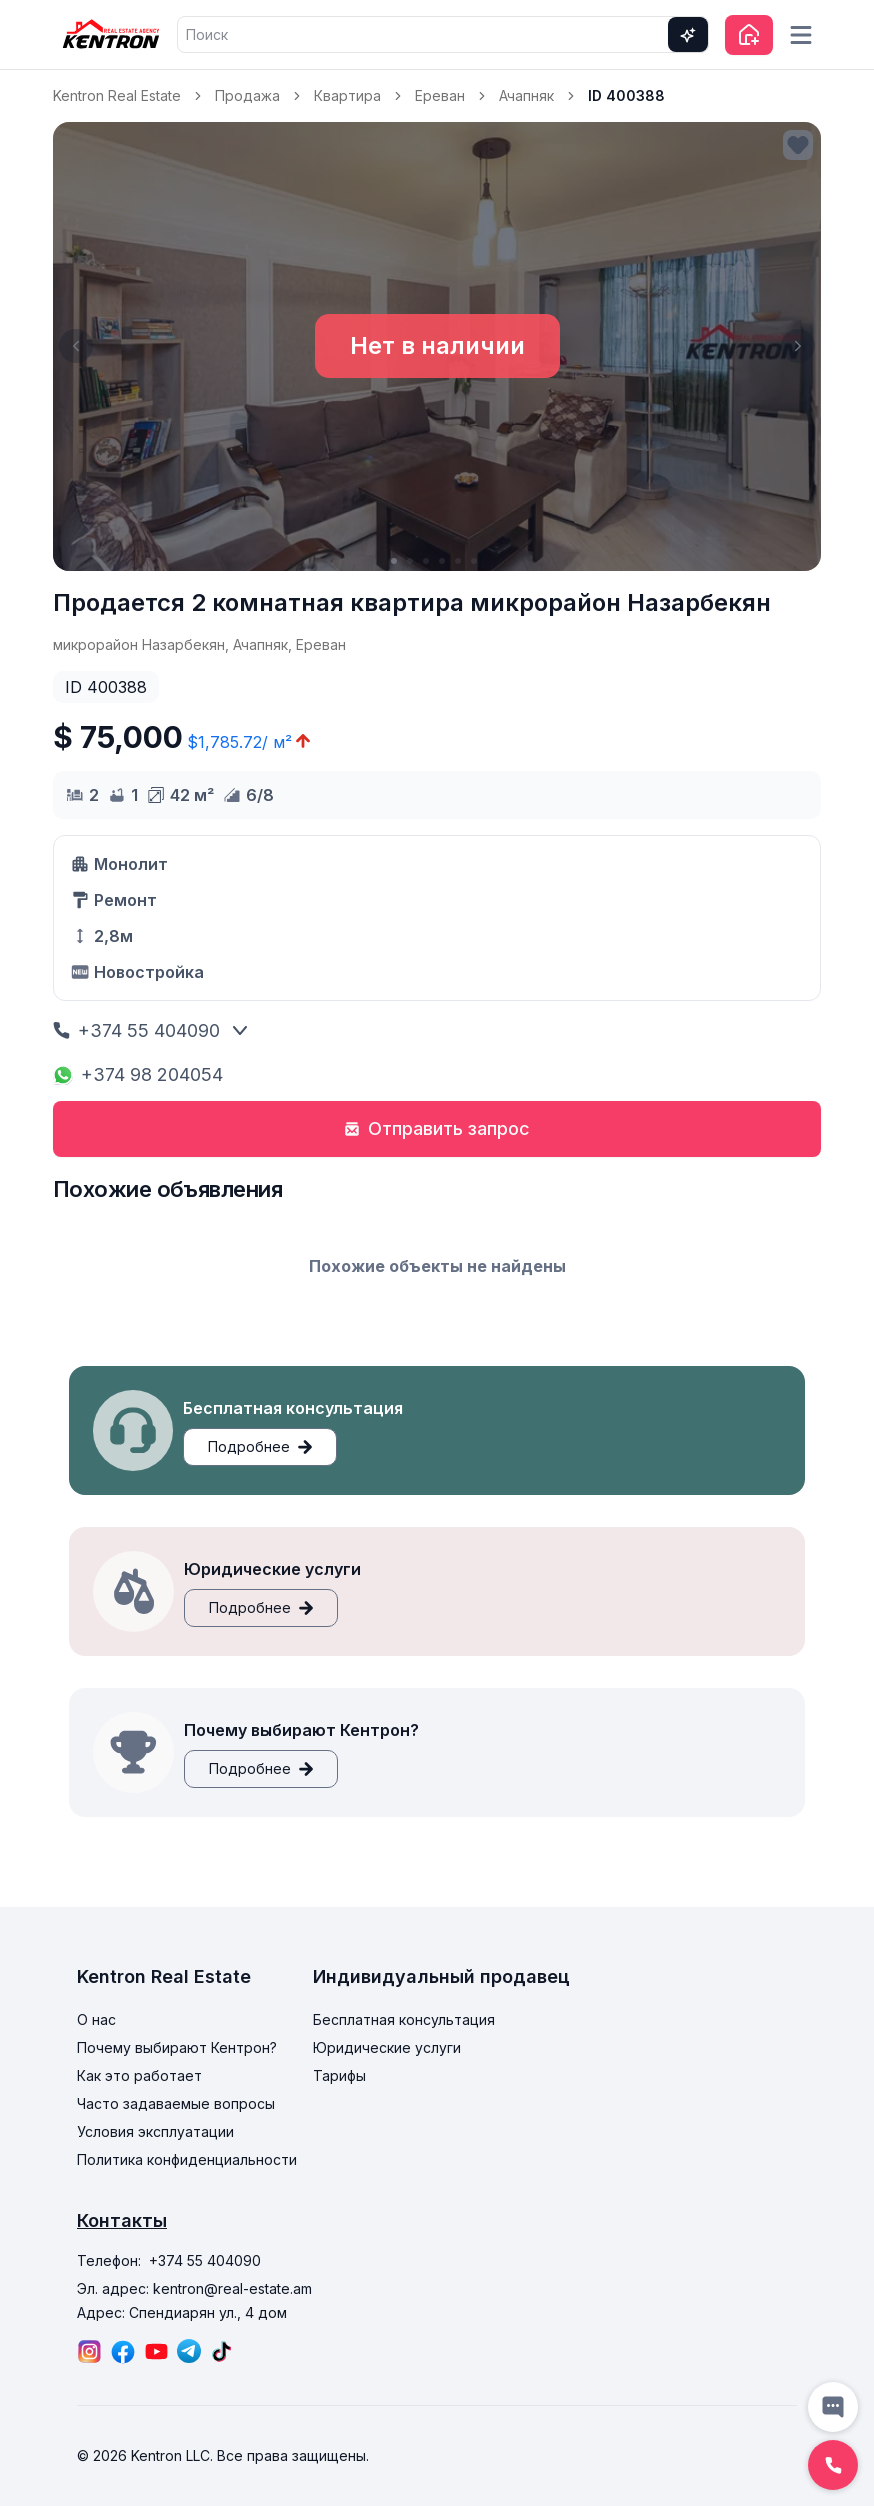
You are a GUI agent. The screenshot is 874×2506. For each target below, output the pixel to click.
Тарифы (339, 2075)
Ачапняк (526, 95)
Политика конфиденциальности (187, 2159)
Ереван (440, 95)
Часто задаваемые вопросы (176, 2103)
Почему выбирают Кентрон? (177, 2047)
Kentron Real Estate (117, 95)
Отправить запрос (437, 1128)
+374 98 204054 (138, 1074)
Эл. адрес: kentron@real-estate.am (194, 2288)
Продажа (247, 95)
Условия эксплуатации (155, 2131)
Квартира (347, 95)
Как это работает (139, 2075)
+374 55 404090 (136, 1030)
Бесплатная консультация (404, 2019)
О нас (96, 2019)
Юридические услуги (387, 2047)
